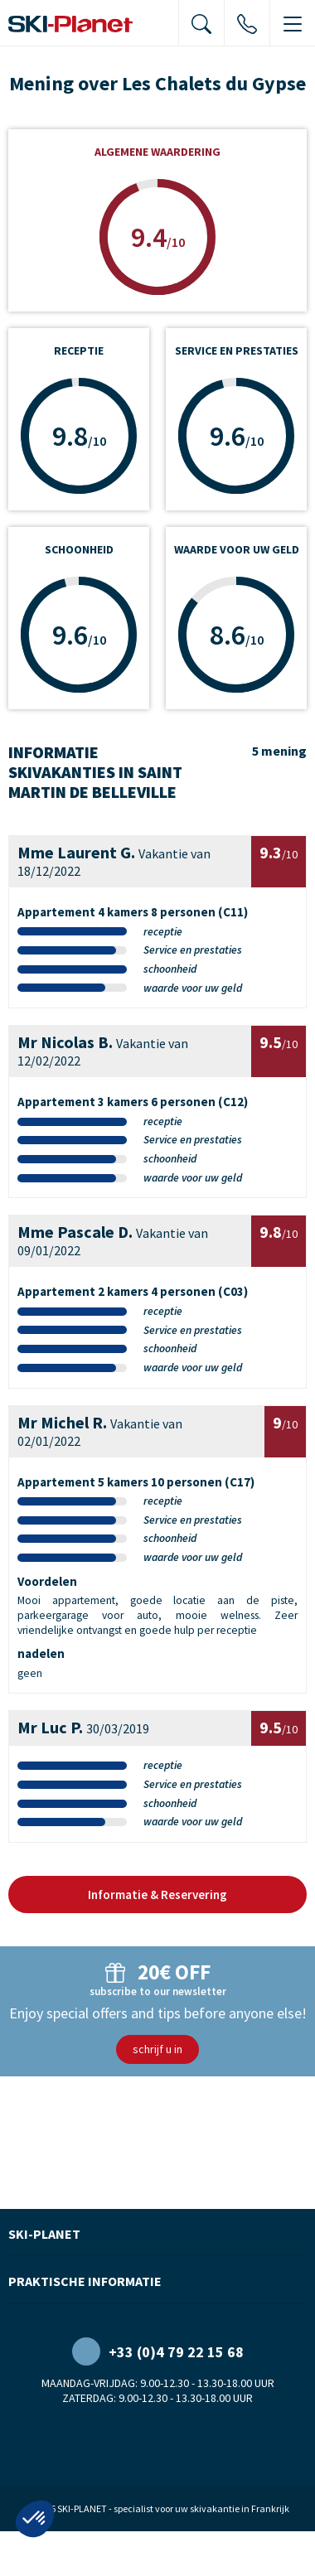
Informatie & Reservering (157, 1894)
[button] (35, 2519)
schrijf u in (157, 2049)
